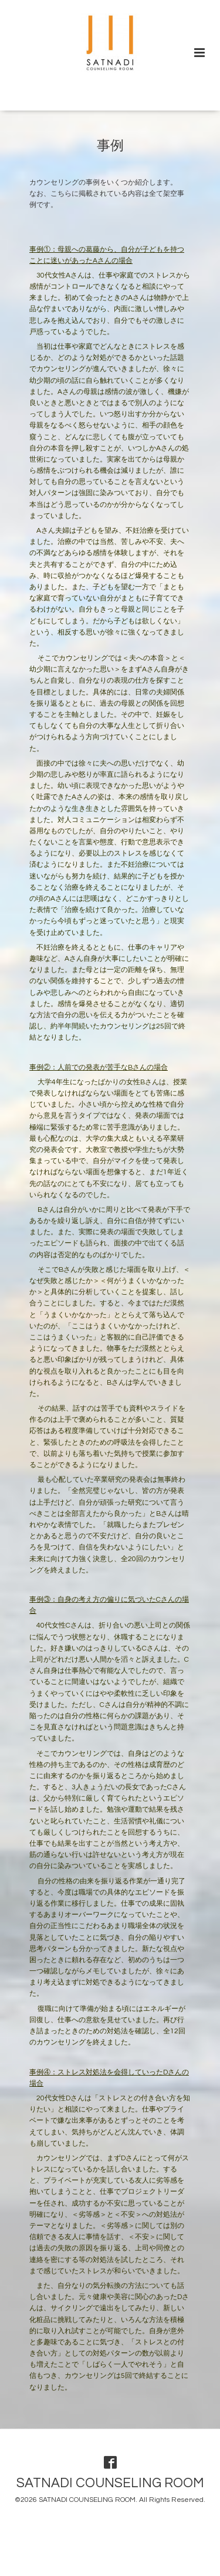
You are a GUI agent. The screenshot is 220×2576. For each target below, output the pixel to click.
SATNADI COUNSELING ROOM (110, 2483)
